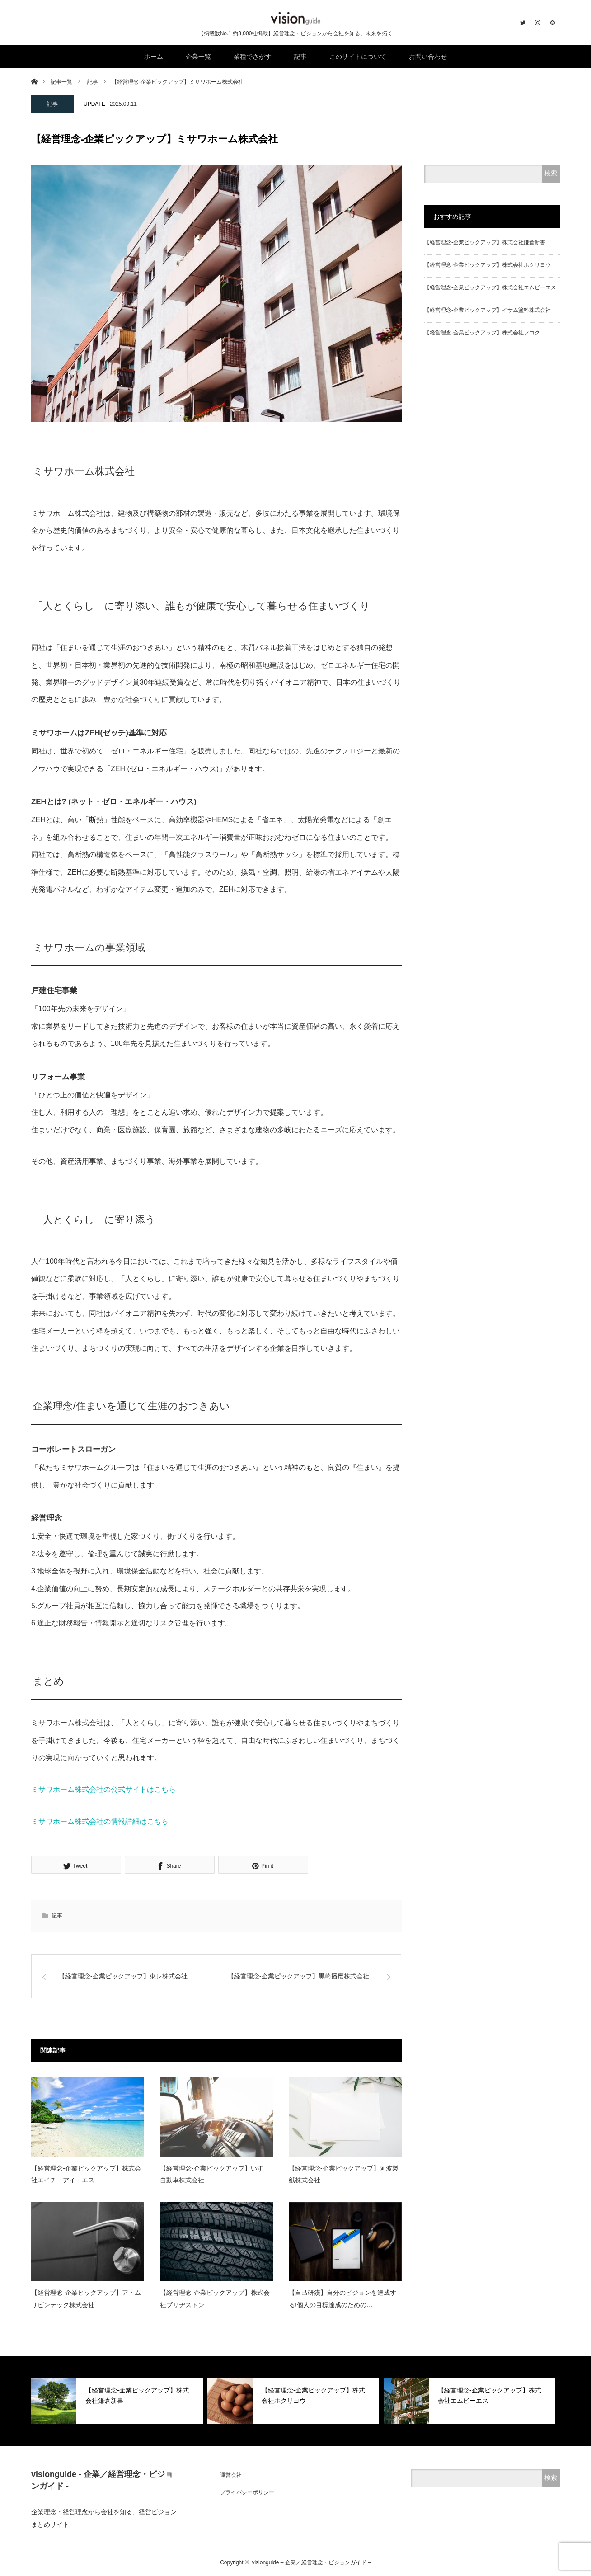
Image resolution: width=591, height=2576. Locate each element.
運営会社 (231, 2475)
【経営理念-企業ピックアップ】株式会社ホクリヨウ (487, 265)
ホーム (153, 56)
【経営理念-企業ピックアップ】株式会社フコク (482, 333)
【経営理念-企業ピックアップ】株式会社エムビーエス (490, 287)
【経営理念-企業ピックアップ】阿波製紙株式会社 (344, 2174)
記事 (300, 56)
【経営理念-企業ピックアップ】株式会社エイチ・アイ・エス (86, 2174)
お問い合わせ (428, 56)
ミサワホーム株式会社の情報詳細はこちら (100, 1821)
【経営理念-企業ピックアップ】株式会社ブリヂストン (215, 2298)
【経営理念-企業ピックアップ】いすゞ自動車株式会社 (215, 2174)
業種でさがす (253, 56)
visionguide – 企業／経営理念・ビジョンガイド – (311, 2562)
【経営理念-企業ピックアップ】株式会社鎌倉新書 (484, 242)
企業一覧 (198, 56)
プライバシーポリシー (247, 2492)
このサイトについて (357, 56)
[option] (117, 2401)
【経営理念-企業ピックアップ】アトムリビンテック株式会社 (86, 2298)
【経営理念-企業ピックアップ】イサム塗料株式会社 (487, 310)
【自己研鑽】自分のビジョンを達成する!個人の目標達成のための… (342, 2298)
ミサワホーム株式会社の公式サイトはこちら (103, 1789)
